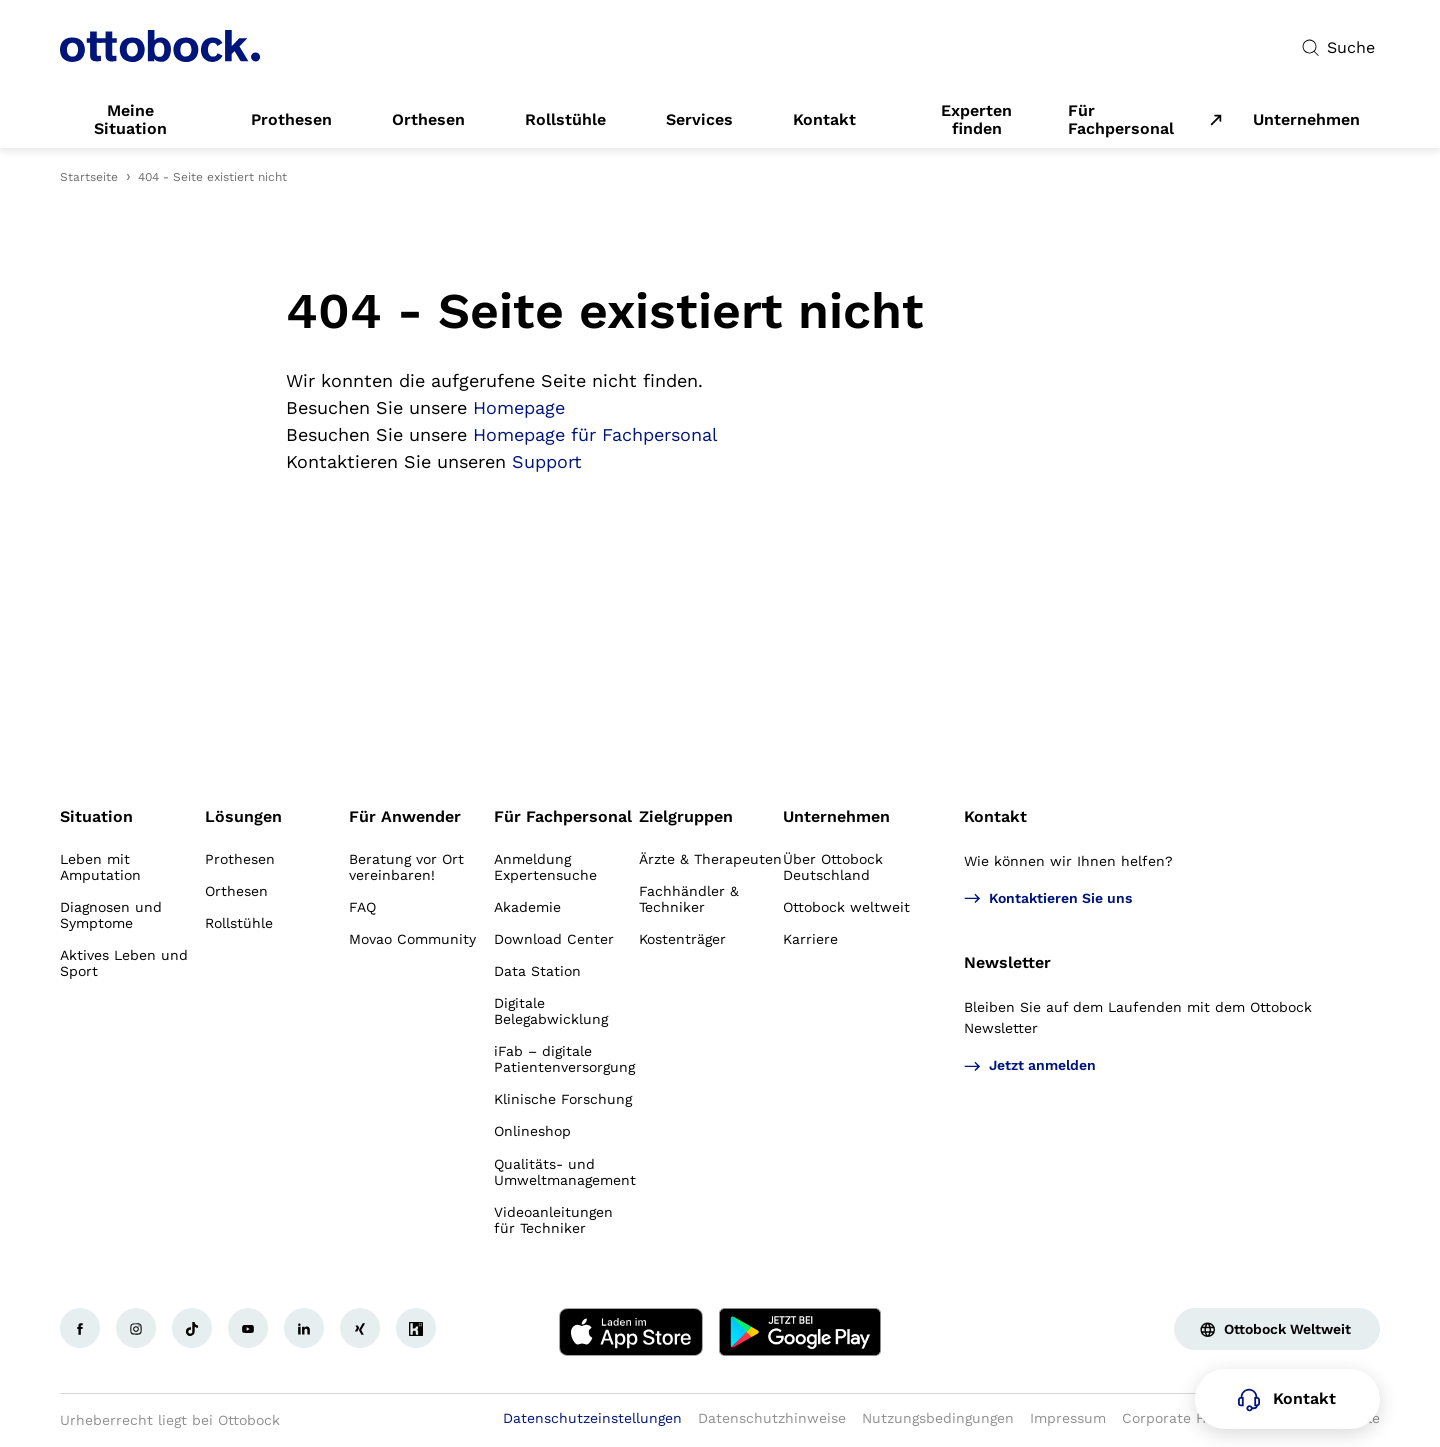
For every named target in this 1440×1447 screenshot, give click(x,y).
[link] (130, 120)
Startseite (89, 177)
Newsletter (1007, 962)
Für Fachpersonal (1121, 120)
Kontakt (995, 816)
